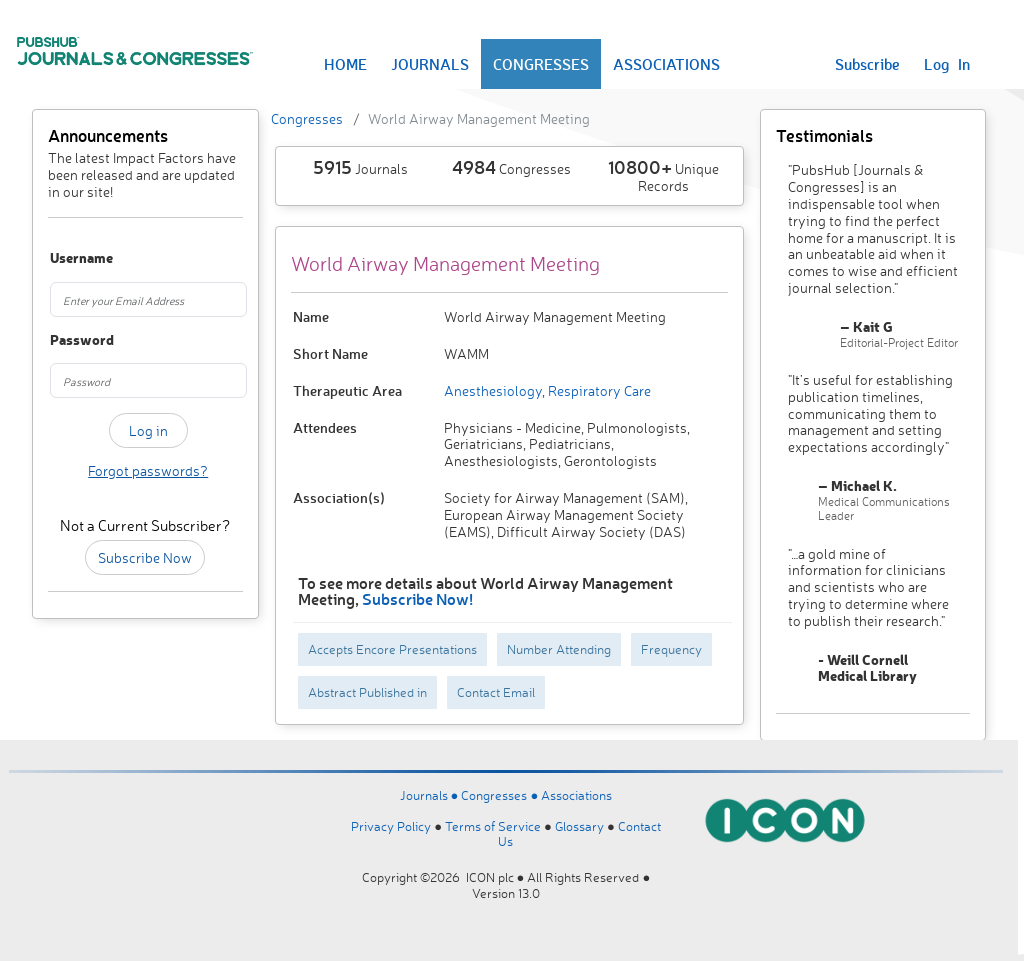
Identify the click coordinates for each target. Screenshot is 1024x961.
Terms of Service (493, 826)
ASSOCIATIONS (666, 64)
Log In (947, 64)
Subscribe (867, 64)
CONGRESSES (541, 64)
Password (63, 340)
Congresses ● (501, 795)
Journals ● (431, 795)
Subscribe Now (145, 557)
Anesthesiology (493, 390)
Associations (576, 795)
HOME (345, 64)
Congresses (307, 118)
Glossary (579, 826)
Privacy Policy (391, 826)
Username (63, 258)
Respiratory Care (598, 390)
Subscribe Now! (417, 598)
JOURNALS (430, 64)
